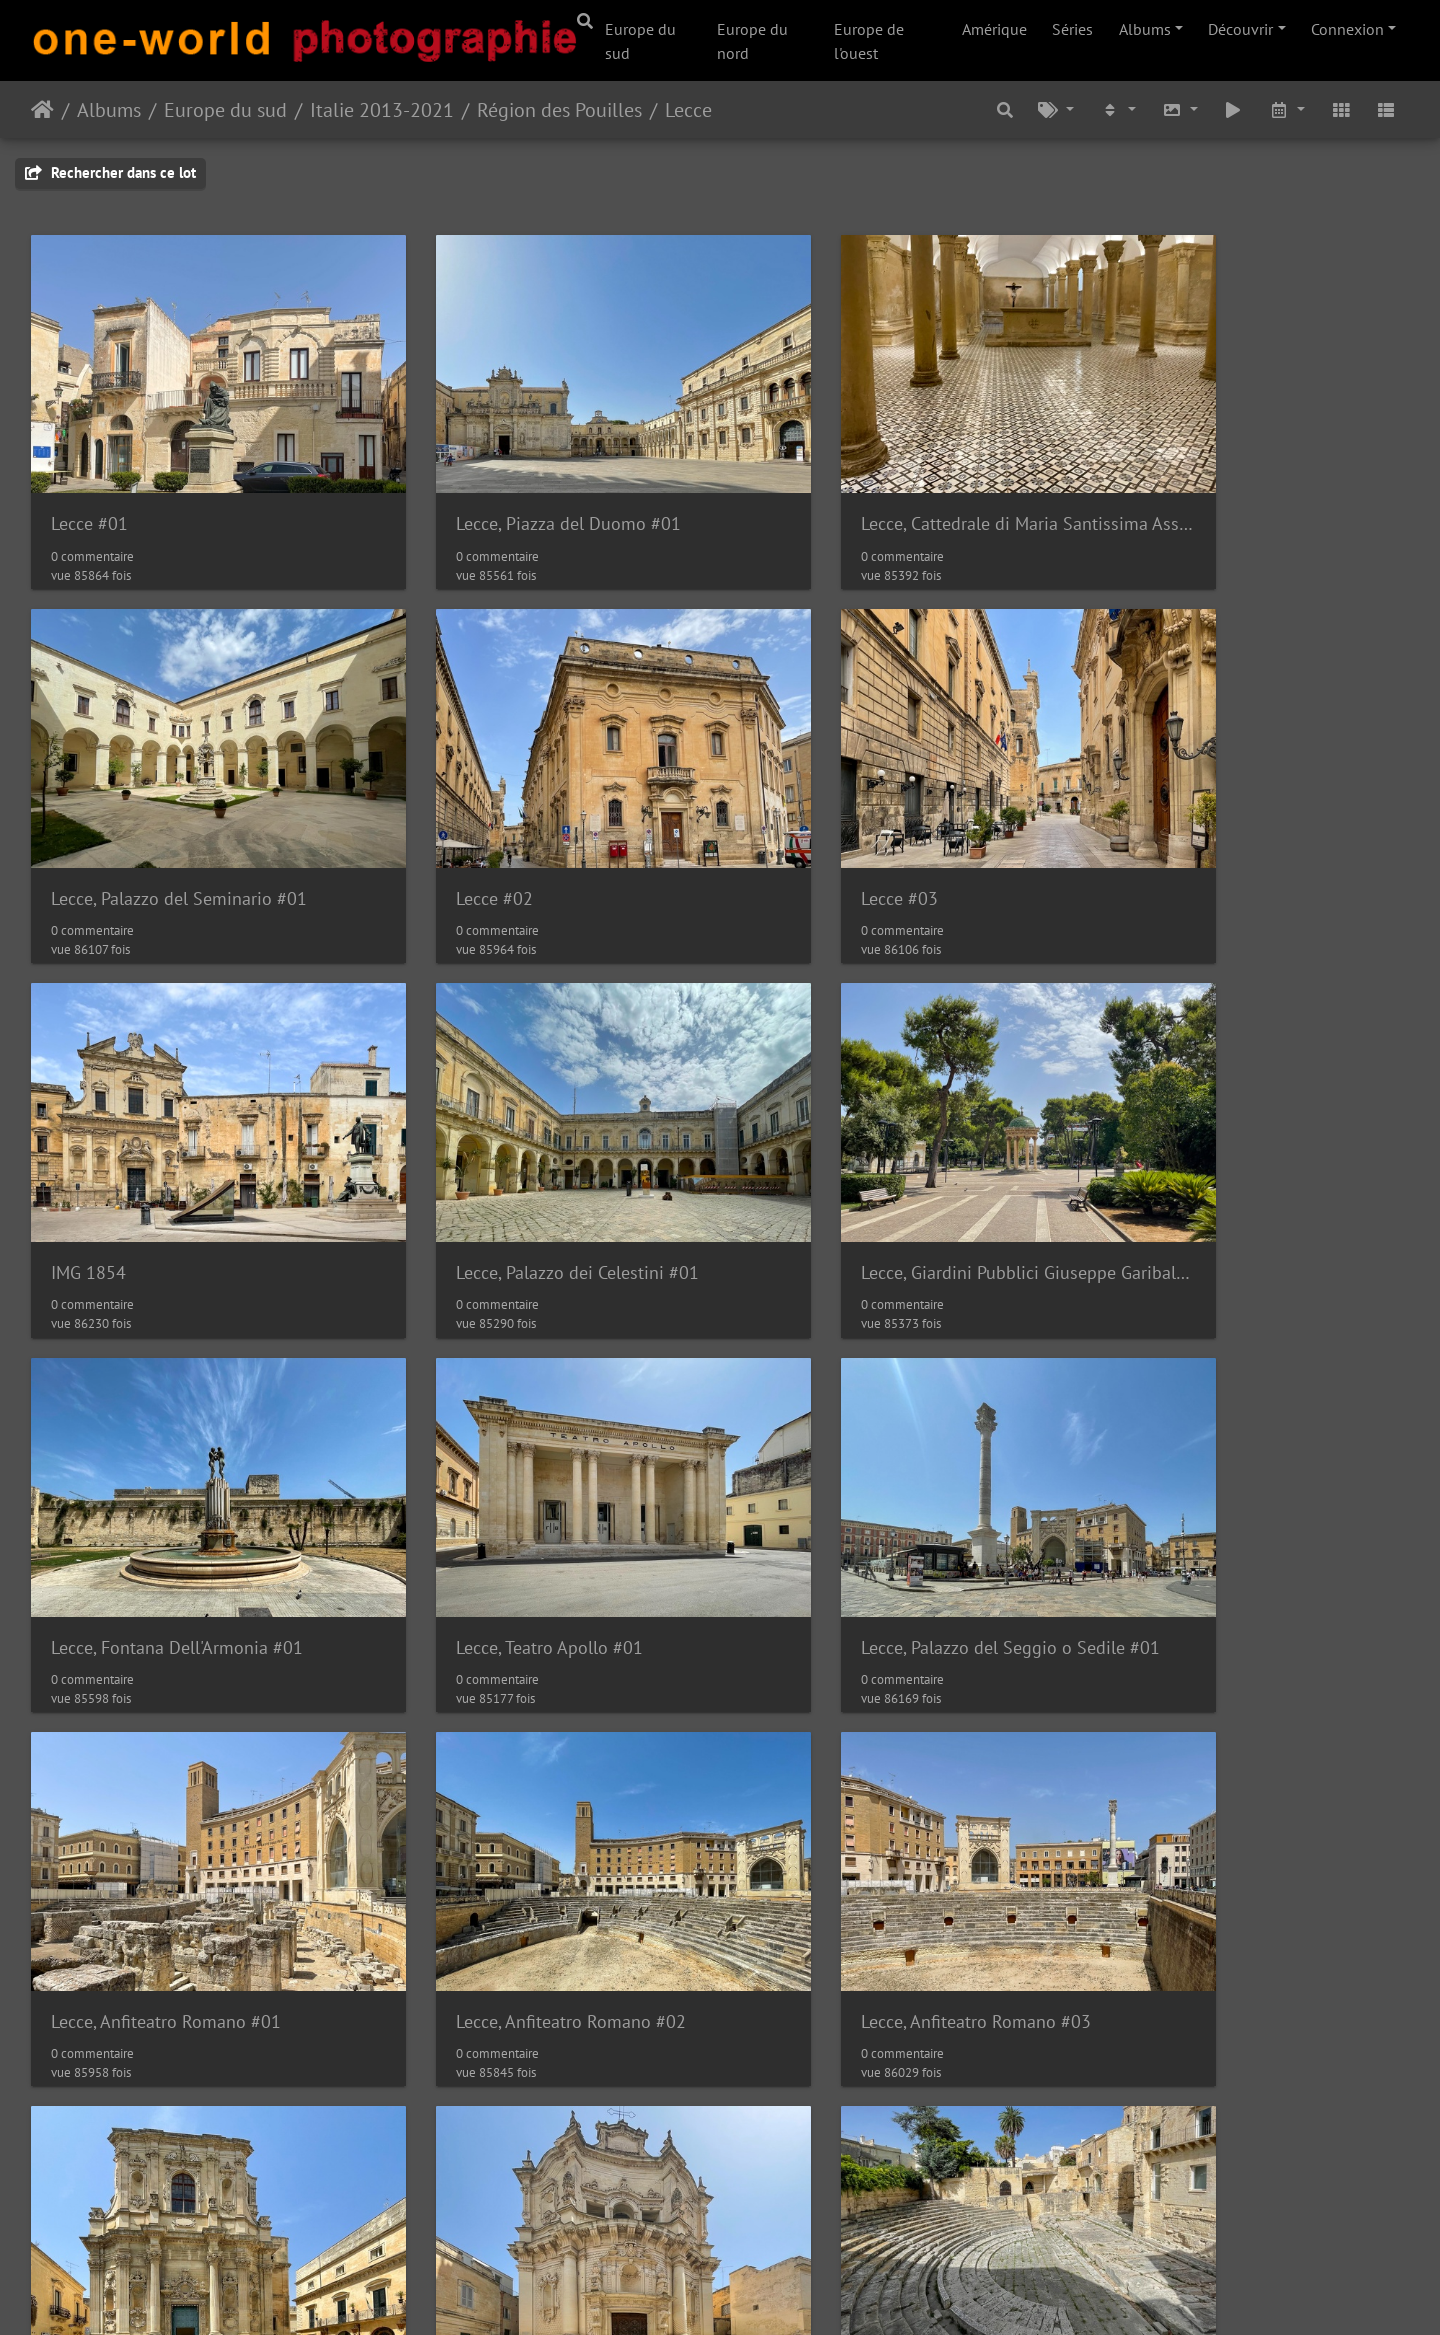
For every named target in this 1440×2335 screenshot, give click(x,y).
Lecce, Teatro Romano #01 (503, 1838)
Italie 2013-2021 (382, 110)
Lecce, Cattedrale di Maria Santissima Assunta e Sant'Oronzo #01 (896, 487)
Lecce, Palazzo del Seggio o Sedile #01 (1248, 1162)
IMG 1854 (792, 825)
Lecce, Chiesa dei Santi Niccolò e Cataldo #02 (544, 2176)
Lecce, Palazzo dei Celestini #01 (1228, 825)
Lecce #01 (89, 487)
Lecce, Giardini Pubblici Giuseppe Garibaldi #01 (192, 1162)
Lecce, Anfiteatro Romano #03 (870, 1500)
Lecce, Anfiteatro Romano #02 (518, 1500)
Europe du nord (752, 41)
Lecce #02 (89, 825)
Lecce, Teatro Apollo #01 (848, 1162)
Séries (1072, 29)
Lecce (688, 110)
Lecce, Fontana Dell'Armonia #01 (529, 1162)
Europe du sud (640, 41)
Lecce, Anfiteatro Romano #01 (166, 1500)
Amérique (994, 29)
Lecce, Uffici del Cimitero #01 (1220, 1838)
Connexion (1347, 29)
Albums (1145, 29)
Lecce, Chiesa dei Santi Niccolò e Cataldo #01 (192, 2176)
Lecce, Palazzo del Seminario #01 (1235, 487)
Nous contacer (795, 2293)
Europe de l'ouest (869, 41)
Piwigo (710, 2293)
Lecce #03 (441, 825)
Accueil (42, 110)
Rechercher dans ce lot (110, 172)
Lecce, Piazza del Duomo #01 (515, 487)
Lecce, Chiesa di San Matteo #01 (175, 1838)
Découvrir (1240, 29)
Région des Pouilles (559, 110)
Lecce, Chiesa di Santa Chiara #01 (1236, 1500)
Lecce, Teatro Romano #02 (855, 1838)
